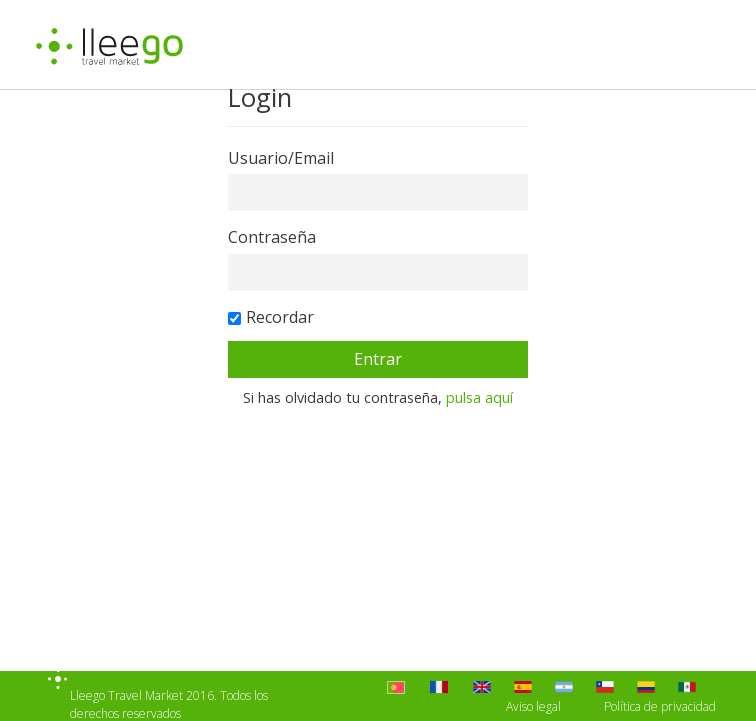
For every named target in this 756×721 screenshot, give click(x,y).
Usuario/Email (281, 158)
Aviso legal (533, 706)
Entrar (378, 359)
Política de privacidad (660, 706)
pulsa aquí (479, 397)
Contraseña (272, 237)
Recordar (280, 317)
